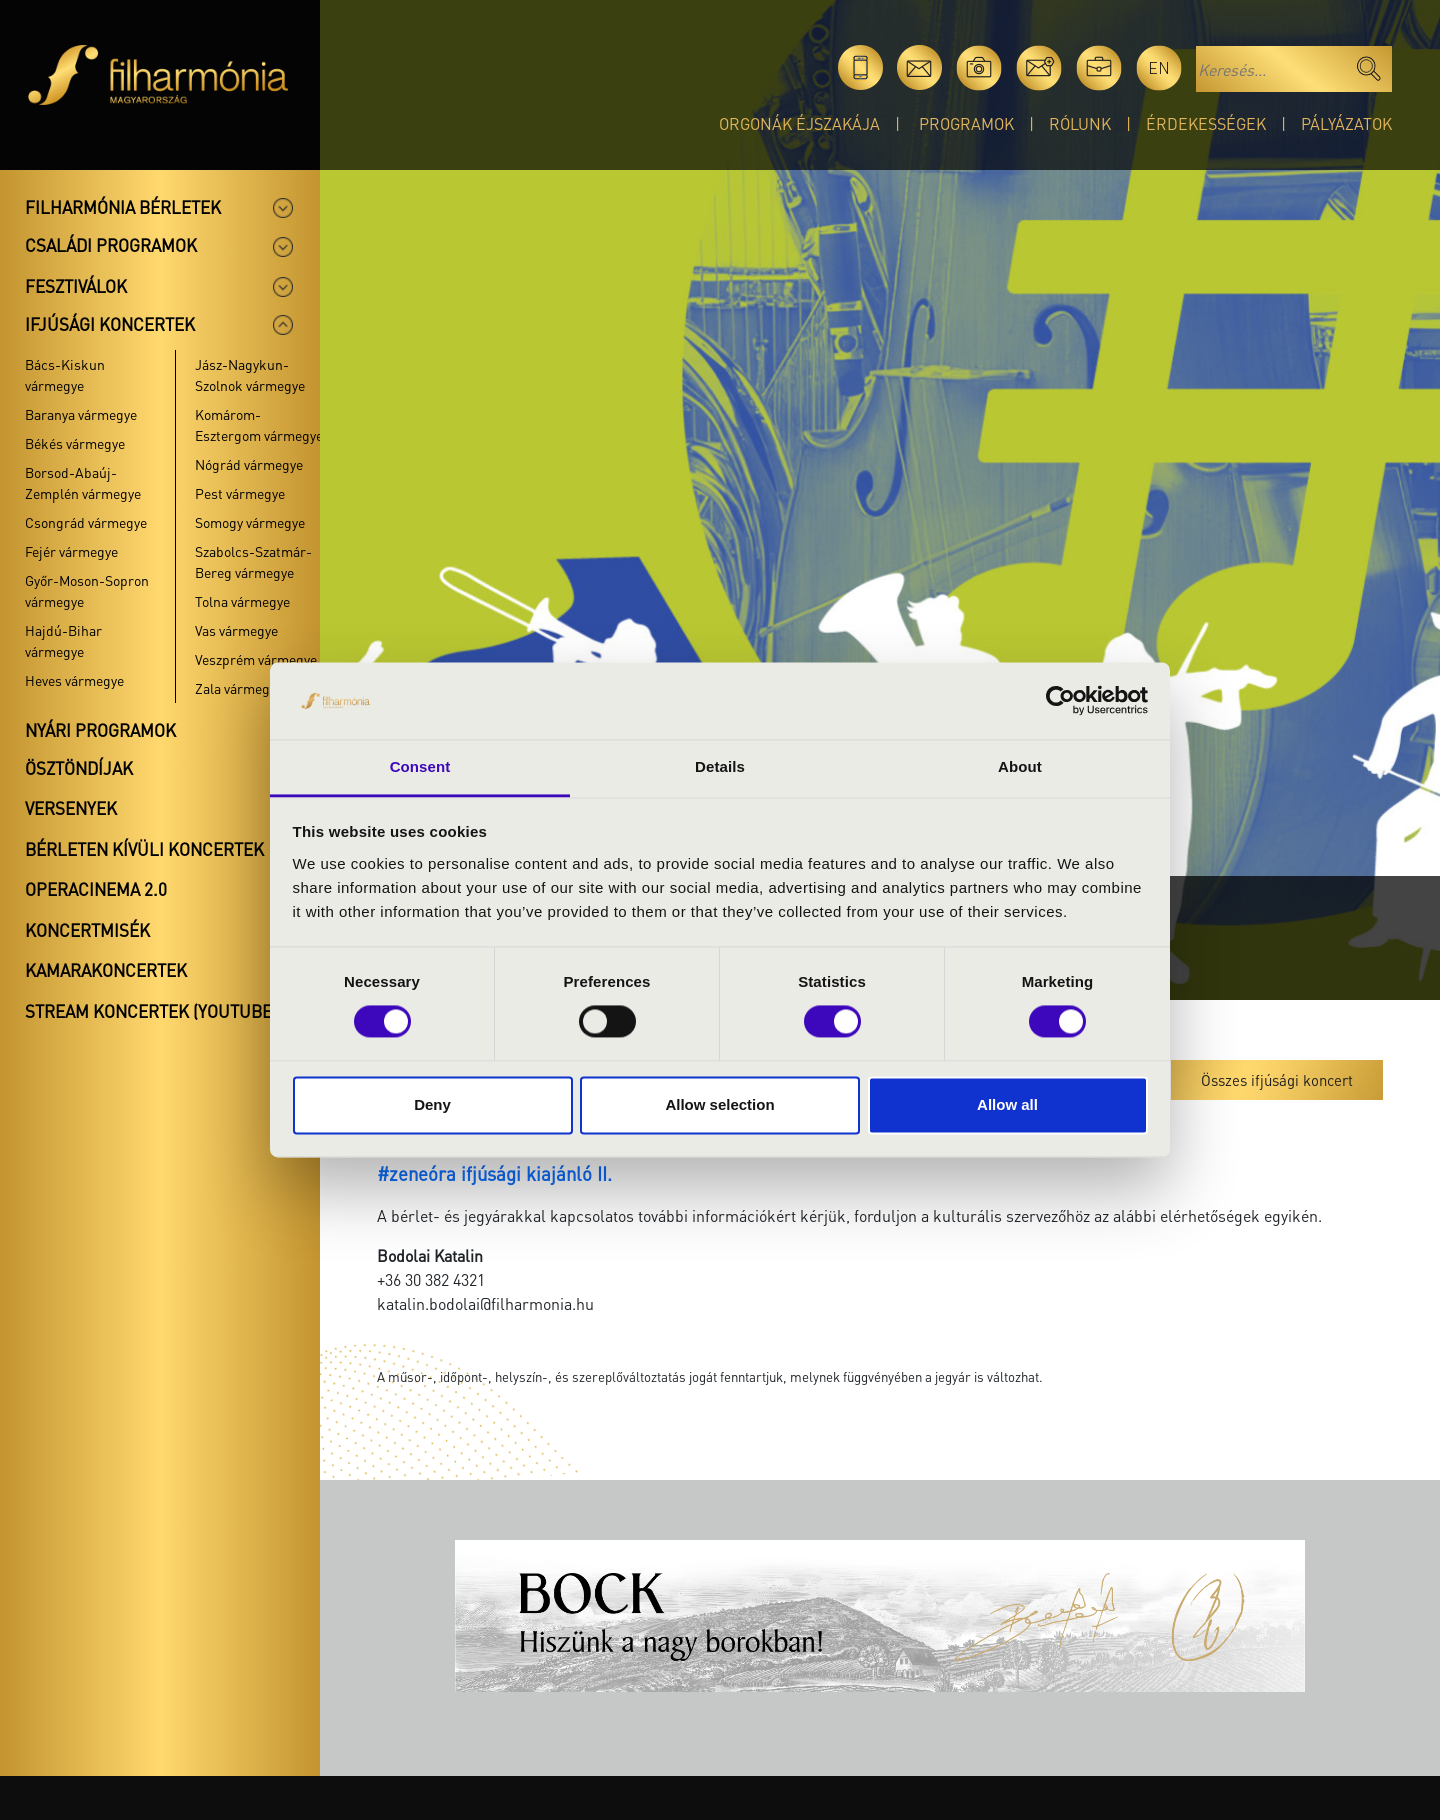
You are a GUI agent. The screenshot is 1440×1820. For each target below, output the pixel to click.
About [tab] (1020, 766)
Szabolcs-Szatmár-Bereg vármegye (253, 561)
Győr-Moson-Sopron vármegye (87, 590)
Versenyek (71, 808)
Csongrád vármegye (86, 522)
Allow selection (719, 1104)
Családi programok (111, 245)
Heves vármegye (74, 680)
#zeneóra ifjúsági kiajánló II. (494, 1173)
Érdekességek (1206, 123)
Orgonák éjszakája (799, 123)
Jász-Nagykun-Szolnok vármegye (250, 374)
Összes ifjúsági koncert (1277, 1080)
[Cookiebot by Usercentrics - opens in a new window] (1060, 701)
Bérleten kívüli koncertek (144, 849)
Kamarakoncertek (106, 970)
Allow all (1007, 1104)
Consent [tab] (420, 766)
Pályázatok (1346, 123)
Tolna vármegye (242, 601)
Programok (966, 123)
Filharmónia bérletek (123, 207)
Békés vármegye (75, 443)
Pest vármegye (240, 493)
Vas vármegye (236, 630)
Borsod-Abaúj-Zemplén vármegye (83, 482)
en (1159, 67)
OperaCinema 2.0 (96, 889)
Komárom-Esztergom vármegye (259, 424)
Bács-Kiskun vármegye (65, 374)
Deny (432, 1104)
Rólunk (1080, 123)
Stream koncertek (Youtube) (151, 1011)
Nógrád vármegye (249, 464)
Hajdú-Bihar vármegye (63, 640)
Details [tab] (720, 766)
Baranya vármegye (81, 414)
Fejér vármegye (71, 551)
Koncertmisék (87, 930)
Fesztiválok (76, 286)
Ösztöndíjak (79, 768)
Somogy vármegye (250, 522)
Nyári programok (100, 730)
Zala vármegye (239, 688)
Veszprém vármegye (256, 659)
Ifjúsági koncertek (110, 324)
